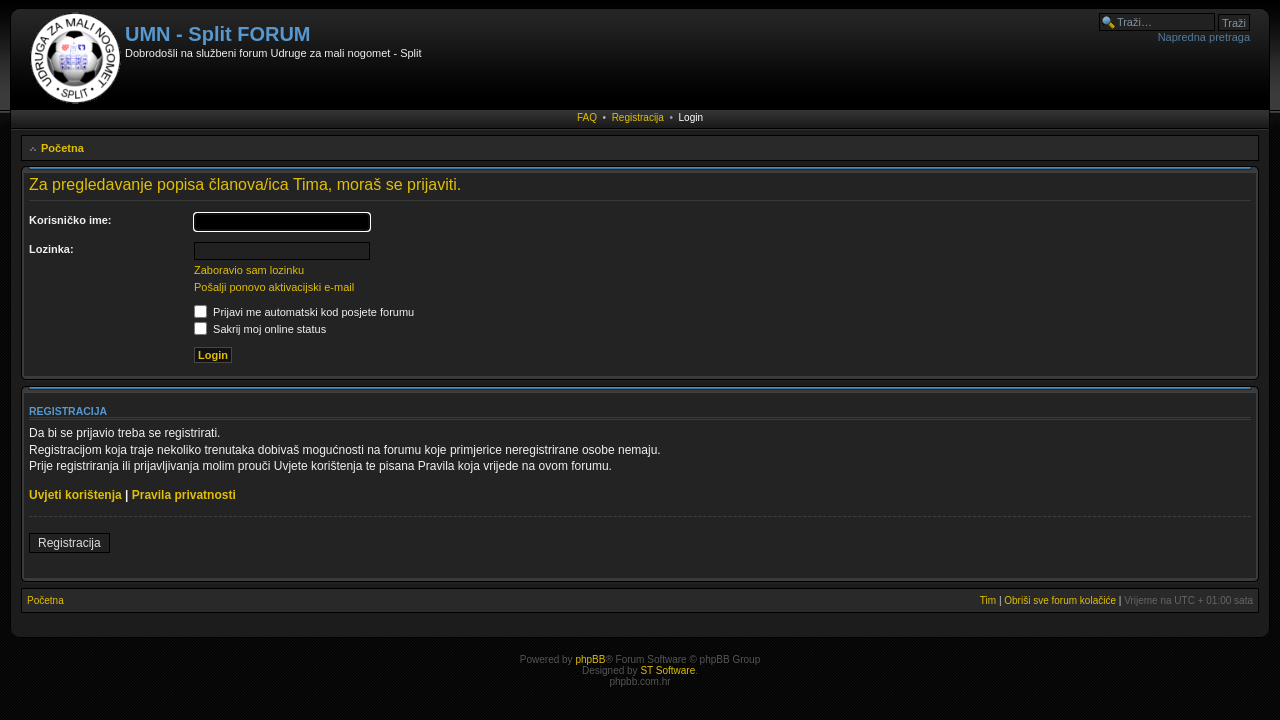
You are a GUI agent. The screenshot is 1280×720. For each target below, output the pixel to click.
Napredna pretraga (1204, 37)
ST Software (667, 670)
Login (691, 117)
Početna (62, 148)
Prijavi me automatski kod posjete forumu (304, 312)
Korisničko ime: (70, 220)
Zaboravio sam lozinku (249, 270)
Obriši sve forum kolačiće (1060, 600)
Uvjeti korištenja (75, 495)
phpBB (590, 659)
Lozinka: (51, 249)
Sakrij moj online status (260, 329)
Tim (988, 600)
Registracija (638, 117)
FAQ (587, 117)
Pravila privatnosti (184, 495)
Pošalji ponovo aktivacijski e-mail (274, 287)
